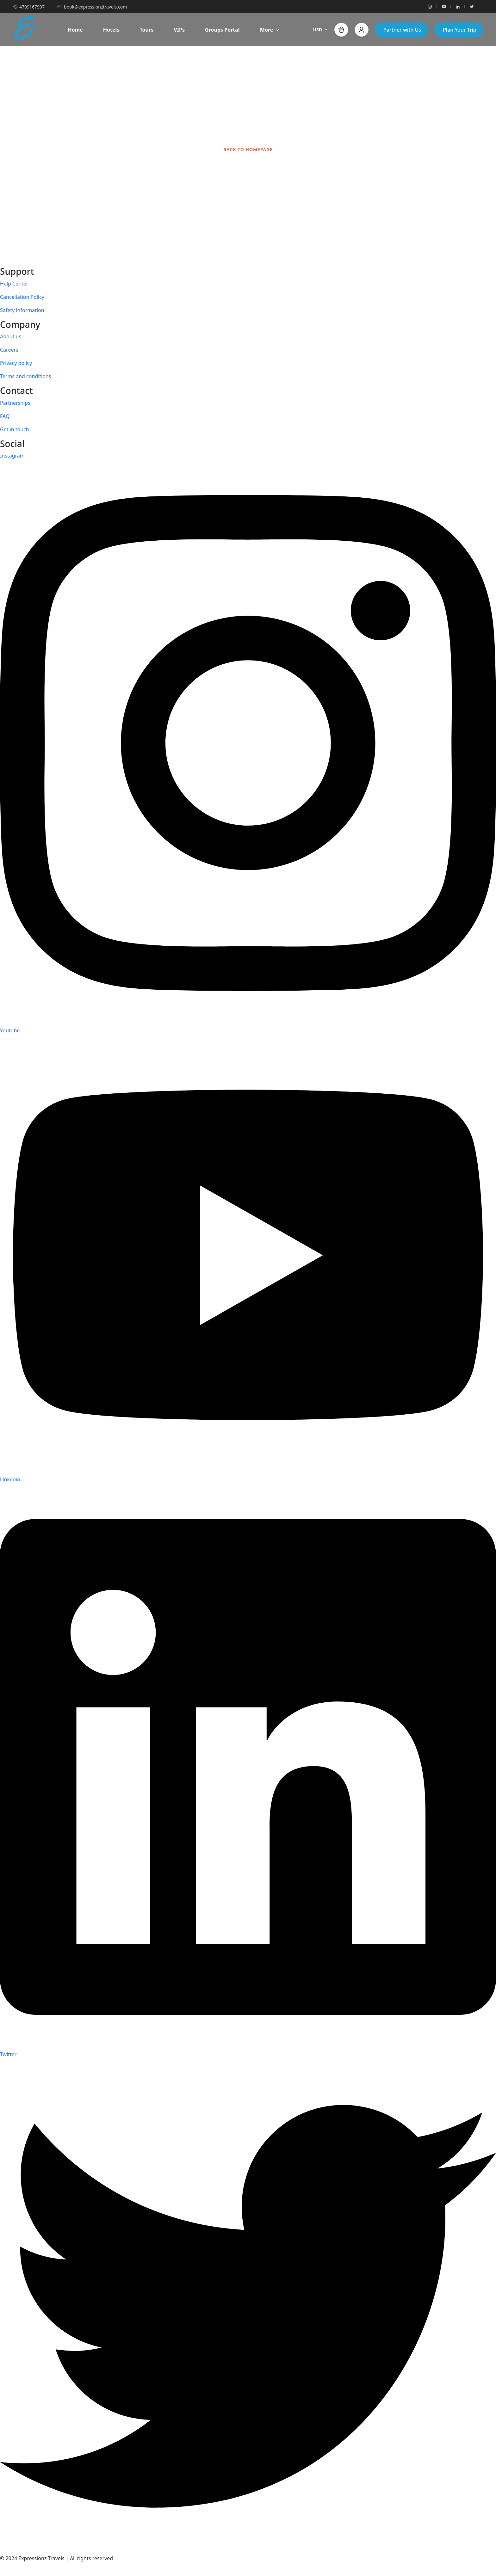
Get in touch (14, 429)
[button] (341, 30)
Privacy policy (16, 363)
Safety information (22, 310)
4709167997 (29, 7)
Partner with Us (402, 29)
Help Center (14, 283)
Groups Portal (222, 29)
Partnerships (15, 402)
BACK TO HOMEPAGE (248, 149)
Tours (146, 29)
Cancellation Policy (22, 296)
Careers (9, 349)
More (269, 29)
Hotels (111, 29)
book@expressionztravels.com (92, 7)
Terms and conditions (25, 376)
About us (10, 336)
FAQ (4, 416)
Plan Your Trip (459, 29)
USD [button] (320, 30)
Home (75, 29)
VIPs (179, 29)
